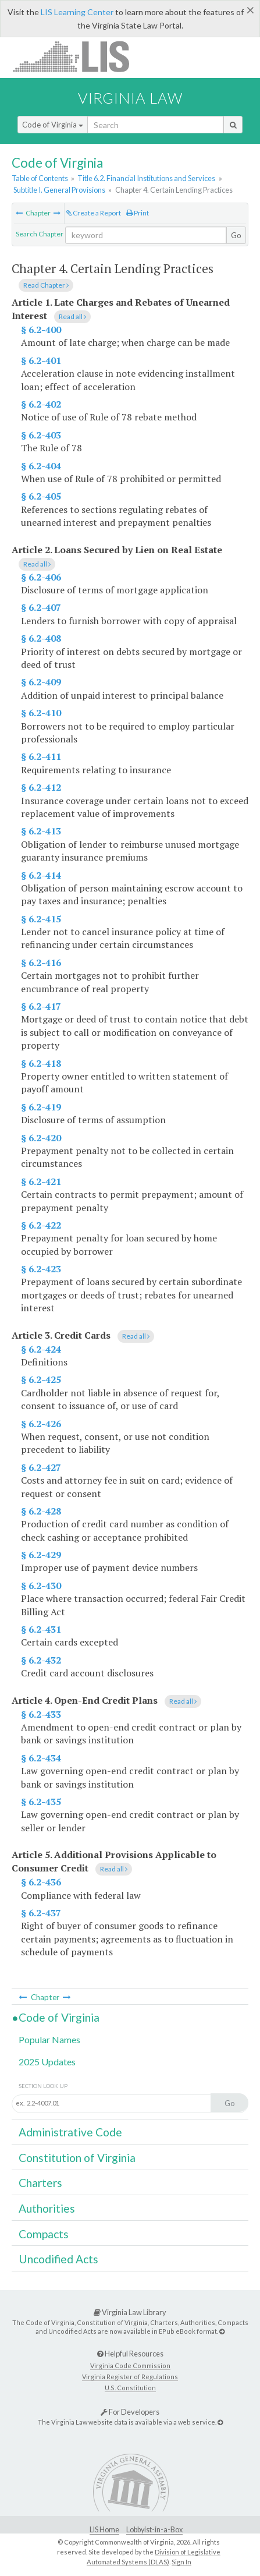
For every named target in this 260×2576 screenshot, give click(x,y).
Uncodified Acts (58, 2259)
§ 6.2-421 (41, 1181)
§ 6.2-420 (41, 1137)
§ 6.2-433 (41, 1714)
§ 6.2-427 (41, 1467)
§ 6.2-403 (41, 435)
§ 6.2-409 (41, 681)
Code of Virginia (52, 124)
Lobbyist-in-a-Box (154, 2529)
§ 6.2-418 (41, 1063)
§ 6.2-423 (41, 1268)
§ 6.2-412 (41, 787)
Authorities (47, 2208)
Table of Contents (40, 178)
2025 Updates (47, 2061)
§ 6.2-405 (41, 496)
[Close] (250, 9)
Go (236, 235)
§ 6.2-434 (41, 1757)
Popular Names (49, 2039)
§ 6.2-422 (41, 1225)
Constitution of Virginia (77, 2157)
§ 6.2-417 (41, 1006)
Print (137, 212)
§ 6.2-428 (41, 1511)
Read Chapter (46, 285)
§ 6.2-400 (41, 329)
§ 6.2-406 (41, 577)
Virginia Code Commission (130, 2365)
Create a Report (93, 212)
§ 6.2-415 (41, 918)
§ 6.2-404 (41, 465)
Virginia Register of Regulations (130, 2376)
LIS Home (104, 2529)
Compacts (44, 2234)
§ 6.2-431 (41, 1629)
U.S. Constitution (130, 2387)
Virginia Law (130, 98)
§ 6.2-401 (41, 360)
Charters (40, 2182)
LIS (78, 56)
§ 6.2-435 (41, 1801)
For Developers (130, 2411)
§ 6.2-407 (41, 607)
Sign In (181, 2562)
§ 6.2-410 (41, 712)
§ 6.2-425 (41, 1379)
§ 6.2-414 (41, 875)
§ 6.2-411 (41, 756)
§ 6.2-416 (41, 962)
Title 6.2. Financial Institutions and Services (146, 178)
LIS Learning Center (77, 12)
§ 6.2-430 (41, 1585)
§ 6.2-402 (41, 404)
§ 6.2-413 (41, 831)
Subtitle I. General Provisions (59, 189)
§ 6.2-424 (41, 1349)
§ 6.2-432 (41, 1660)
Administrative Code (70, 2132)
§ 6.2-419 (41, 1107)
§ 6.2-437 (41, 1912)
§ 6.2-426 (41, 1423)
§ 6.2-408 (41, 638)
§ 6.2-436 (41, 1882)
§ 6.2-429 (41, 1554)
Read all (72, 316)
